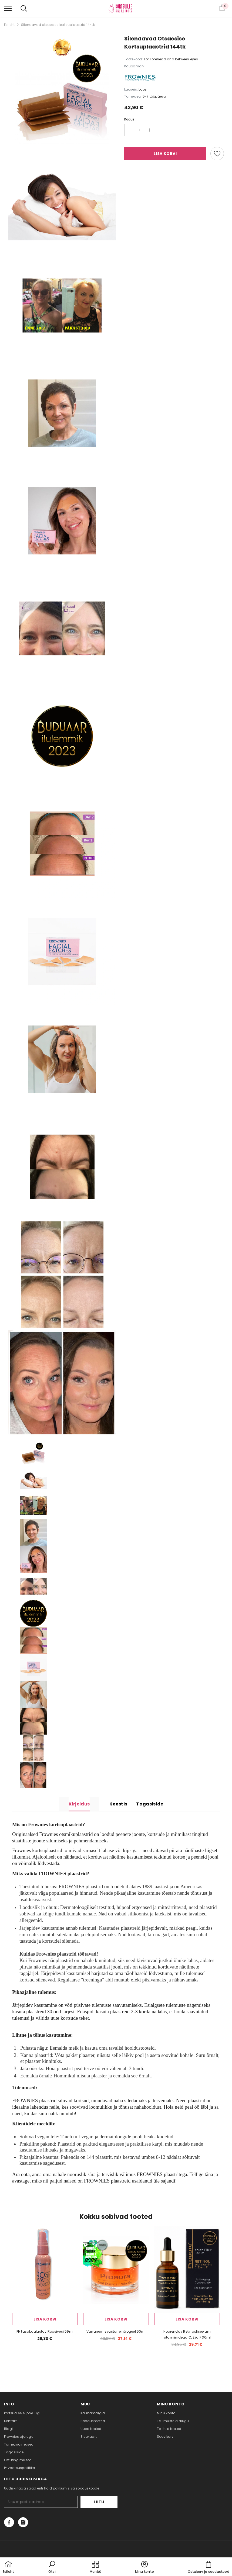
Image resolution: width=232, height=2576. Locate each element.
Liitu (101, 2502)
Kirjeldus (79, 1804)
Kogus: (130, 119)
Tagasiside (149, 1804)
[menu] (8, 8)
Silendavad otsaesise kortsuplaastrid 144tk (58, 24)
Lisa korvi (165, 153)
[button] (52, 2567)
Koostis (118, 1804)
